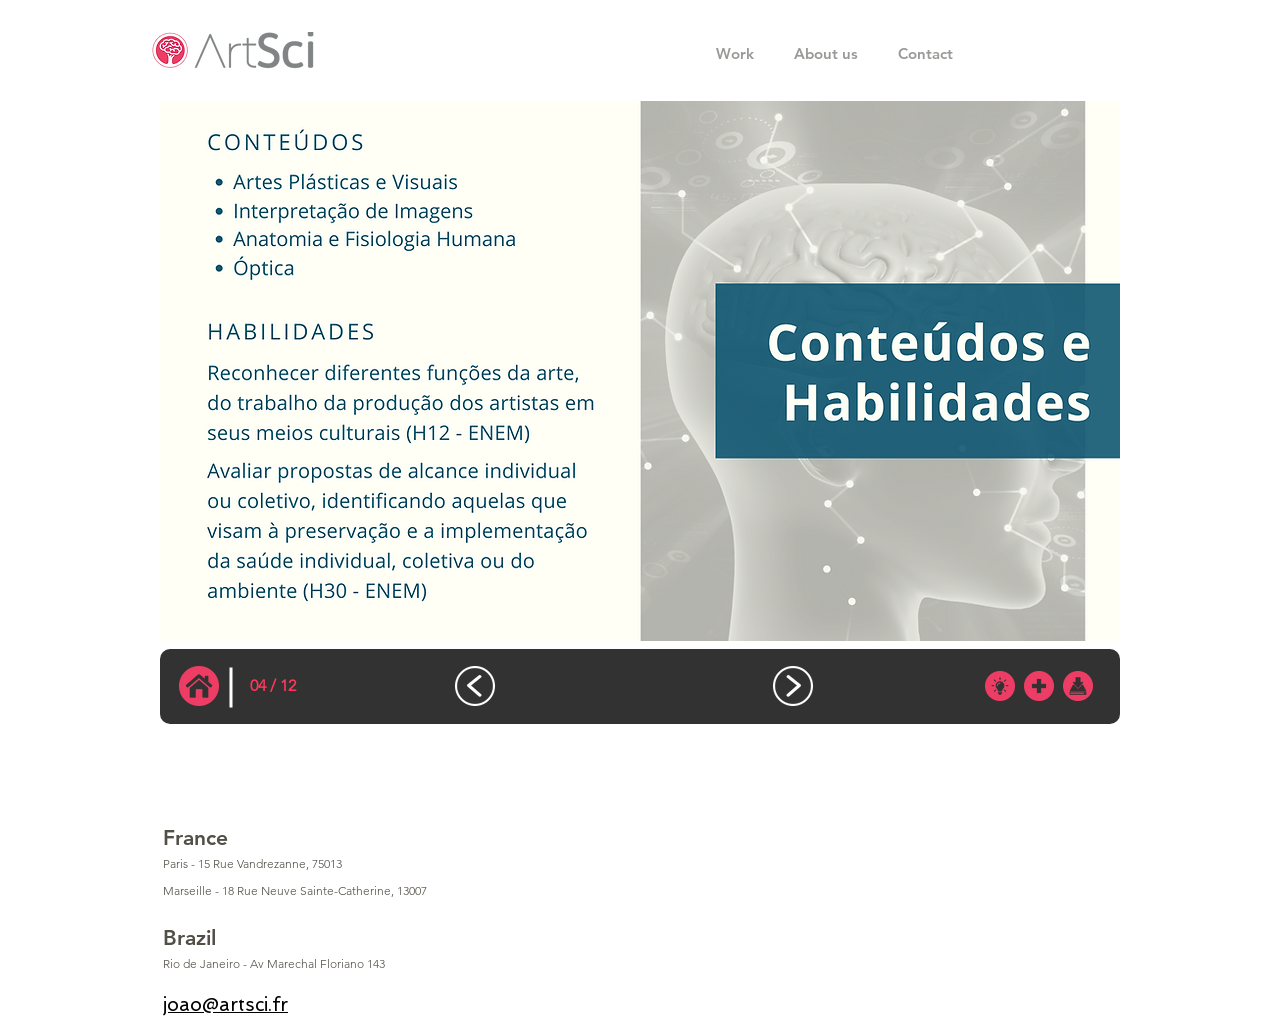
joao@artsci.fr (225, 1004)
